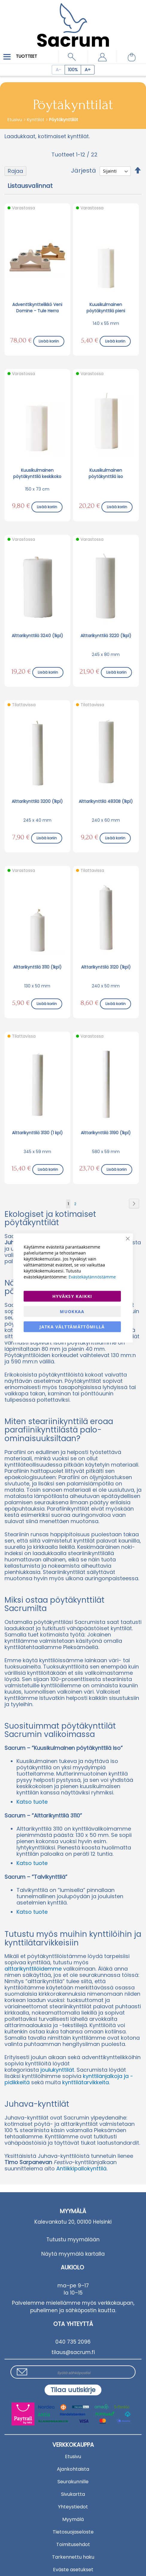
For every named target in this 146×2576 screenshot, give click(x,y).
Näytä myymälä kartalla (73, 2253)
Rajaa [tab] (15, 171)
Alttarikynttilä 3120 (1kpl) (106, 967)
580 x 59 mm (106, 1152)
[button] (102, 57)
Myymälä (73, 2519)
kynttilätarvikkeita (85, 2082)
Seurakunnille (73, 2481)
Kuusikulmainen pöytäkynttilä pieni (105, 308)
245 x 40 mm (37, 820)
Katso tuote (32, 1801)
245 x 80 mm (106, 654)
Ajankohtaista (73, 2469)
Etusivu (15, 120)
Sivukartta (73, 2494)
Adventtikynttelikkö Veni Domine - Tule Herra (37, 308)
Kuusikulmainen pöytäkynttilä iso (106, 473)
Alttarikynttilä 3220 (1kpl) (105, 636)
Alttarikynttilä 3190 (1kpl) (106, 1133)
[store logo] (73, 21)
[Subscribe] (73, 2390)
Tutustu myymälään (73, 2239)
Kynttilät (36, 120)
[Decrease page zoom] (58, 69)
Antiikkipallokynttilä (81, 2168)
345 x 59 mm (37, 1152)
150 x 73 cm (37, 489)
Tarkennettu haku (73, 2557)
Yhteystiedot (73, 2506)
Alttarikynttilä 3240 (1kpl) (37, 636)
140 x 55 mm (106, 323)
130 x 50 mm (37, 986)
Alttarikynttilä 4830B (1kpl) (106, 801)
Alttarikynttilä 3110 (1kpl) (37, 967)
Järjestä (83, 170)
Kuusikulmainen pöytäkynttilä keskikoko (37, 473)
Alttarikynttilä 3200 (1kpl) (37, 801)
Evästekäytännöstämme (92, 1277)
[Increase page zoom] (88, 69)
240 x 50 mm (106, 986)
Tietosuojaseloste (73, 2531)
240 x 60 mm (106, 820)
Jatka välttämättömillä (72, 1327)
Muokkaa (72, 1311)
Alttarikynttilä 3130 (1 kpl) (37, 1133)
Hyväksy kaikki (72, 1296)
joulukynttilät (57, 2069)
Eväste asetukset (73, 2569)
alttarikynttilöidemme (33, 1968)
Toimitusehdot (73, 2544)
